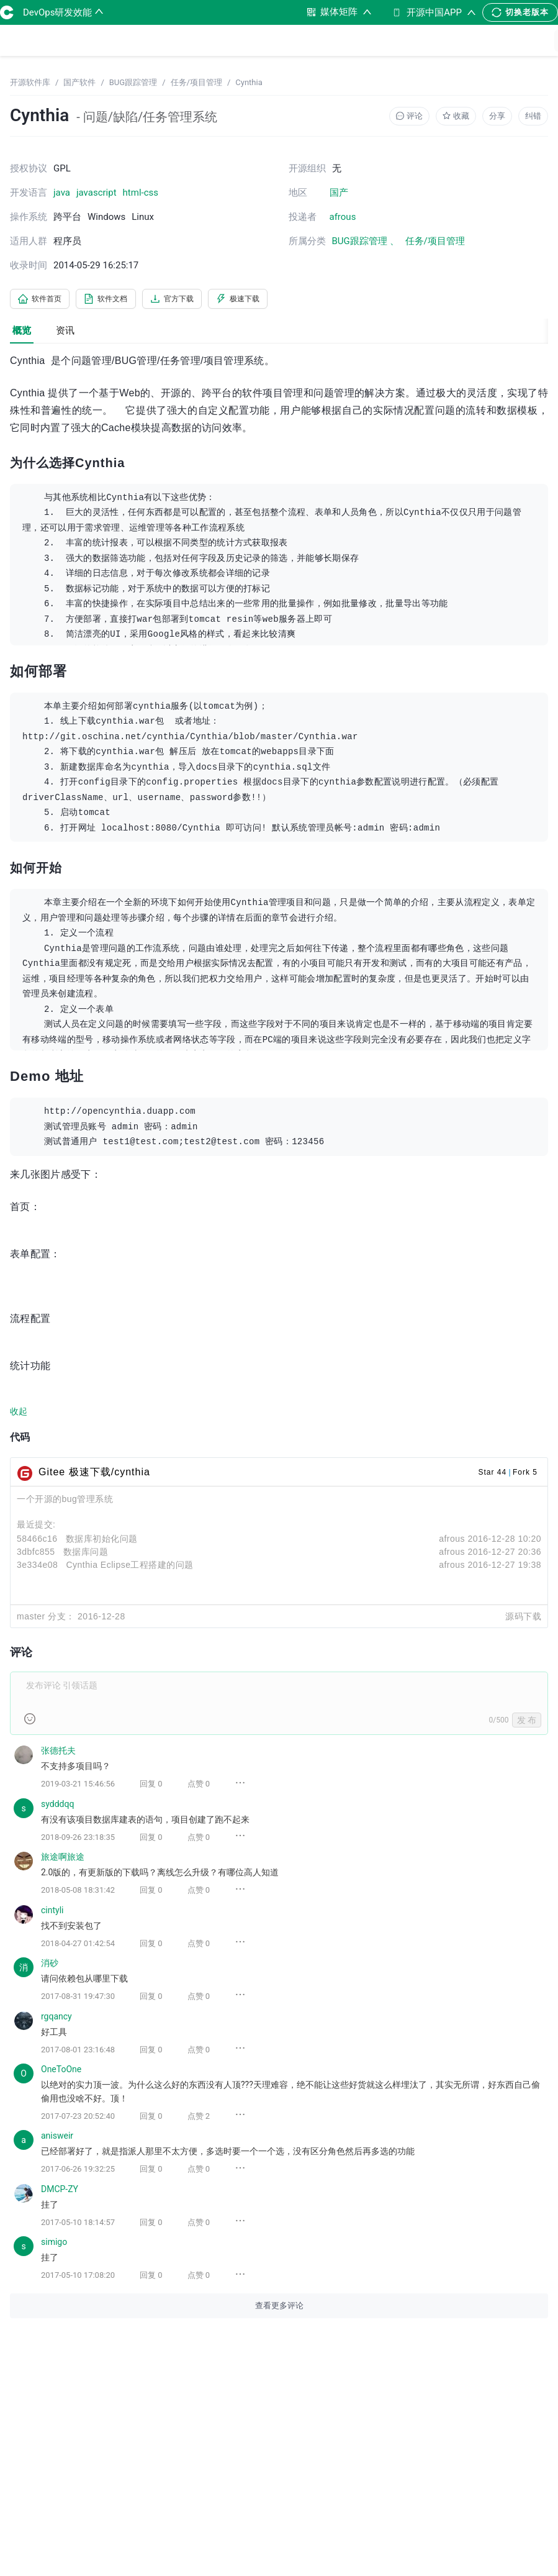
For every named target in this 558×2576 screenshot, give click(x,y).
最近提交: (36, 1527)
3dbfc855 (36, 1554)
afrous (452, 1541)
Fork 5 (525, 1474)
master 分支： (46, 1619)
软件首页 (44, 300)
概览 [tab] (21, 333)
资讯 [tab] (65, 333)
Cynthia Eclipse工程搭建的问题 (130, 1567)
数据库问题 (86, 1554)
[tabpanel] (279, 1344)
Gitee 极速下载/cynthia (94, 1474)
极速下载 (272, 300)
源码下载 (523, 1619)
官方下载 (196, 300)
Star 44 (492, 1474)
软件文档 (120, 300)
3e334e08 (37, 1567)
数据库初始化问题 (102, 1541)
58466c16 (37, 1541)
